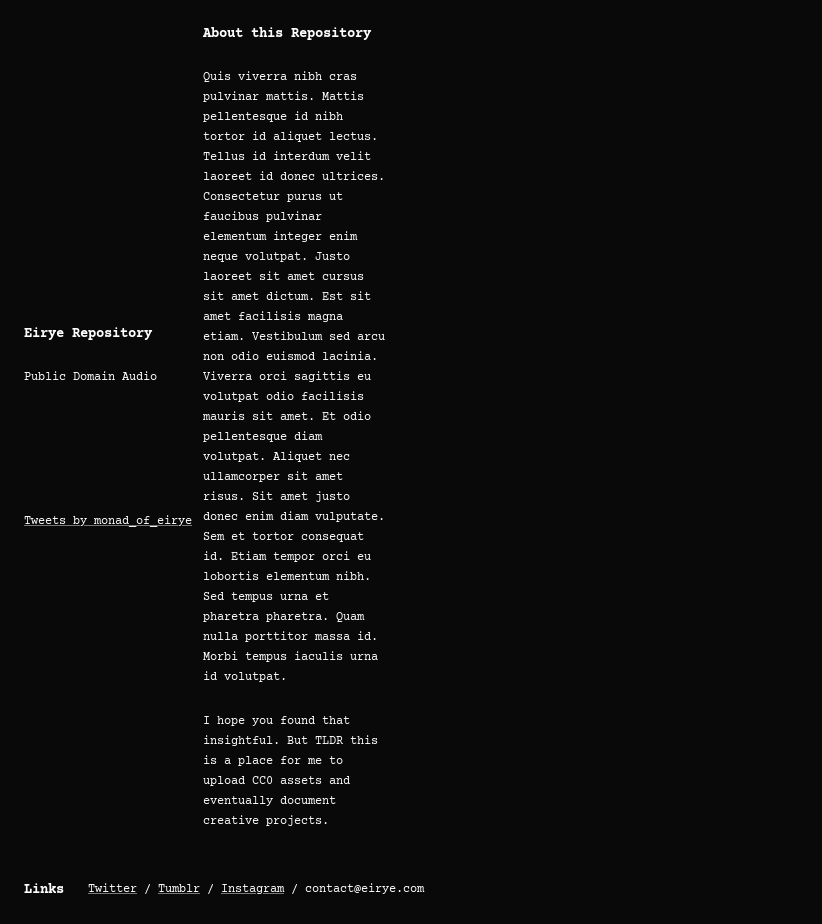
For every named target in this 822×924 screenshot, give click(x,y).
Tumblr (179, 889)
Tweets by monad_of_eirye (108, 521)
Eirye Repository (88, 334)
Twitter (112, 889)
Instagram (252, 889)
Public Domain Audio (90, 377)
